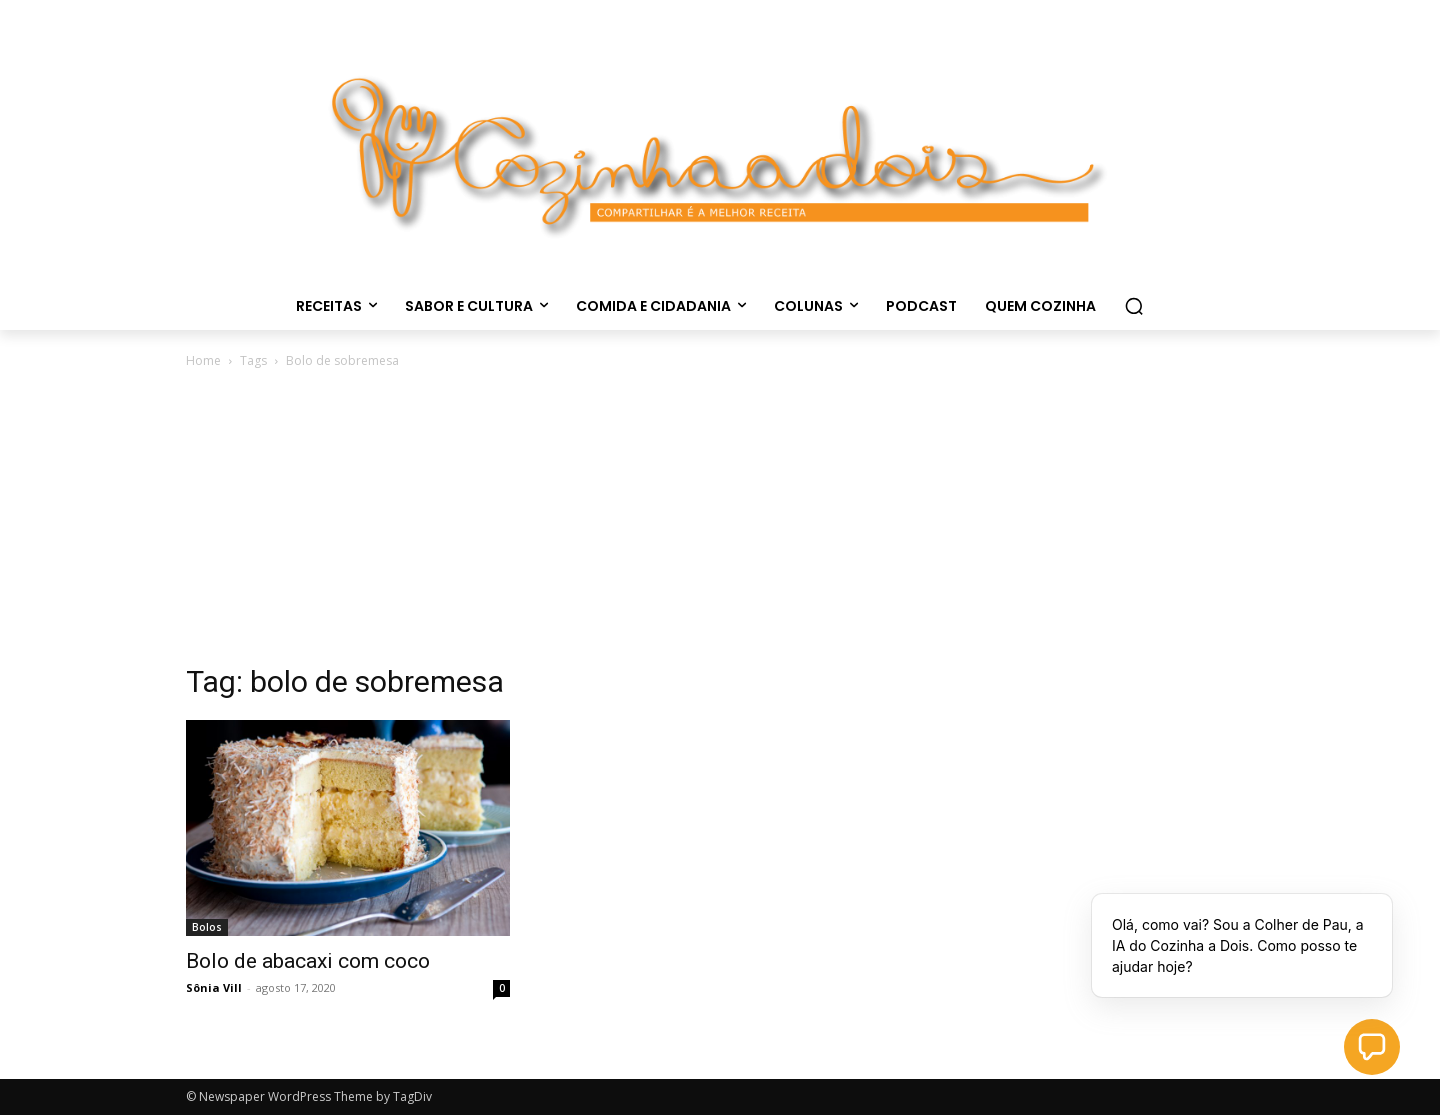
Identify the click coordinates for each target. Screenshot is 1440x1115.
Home (203, 360)
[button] (1134, 306)
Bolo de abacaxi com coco (308, 961)
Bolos (207, 927)
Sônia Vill (214, 987)
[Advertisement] (720, 522)
